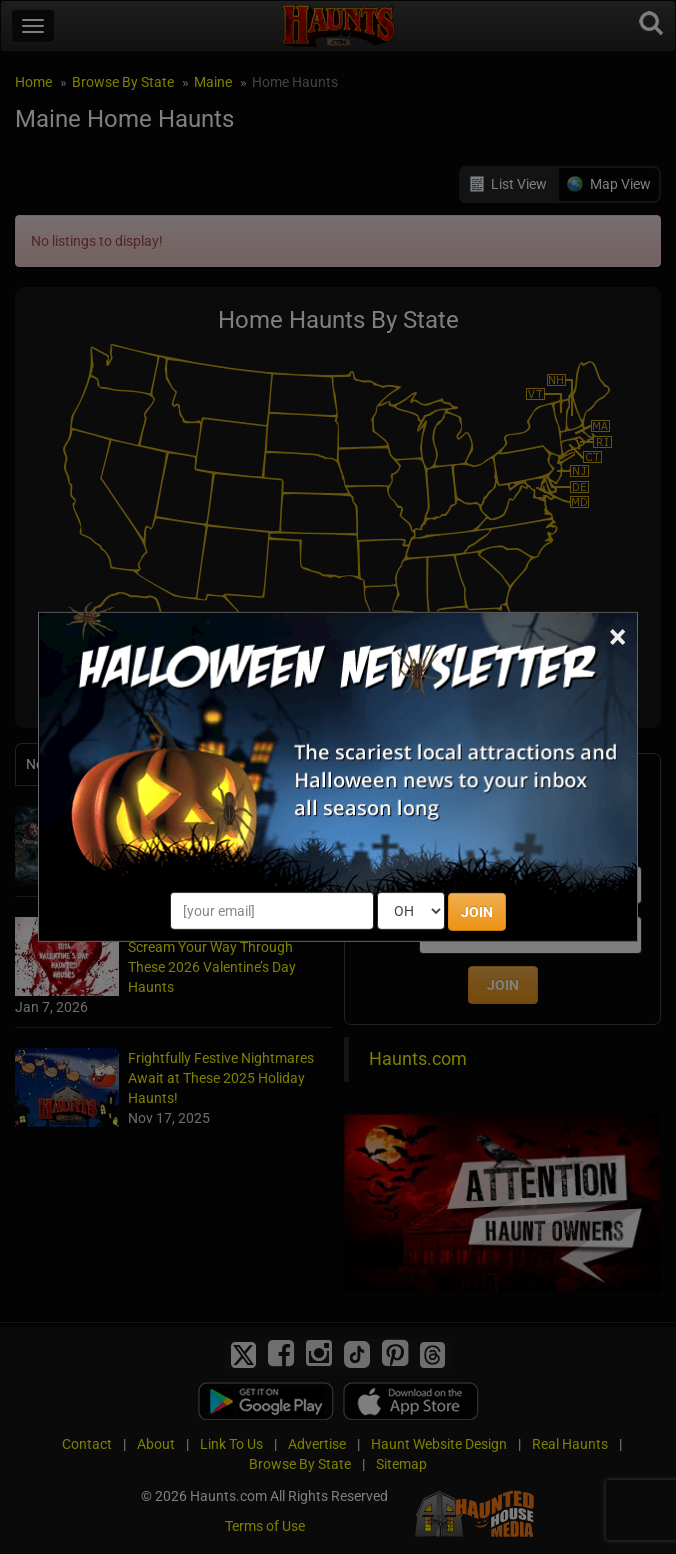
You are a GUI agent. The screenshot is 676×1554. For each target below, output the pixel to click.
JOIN (477, 912)
